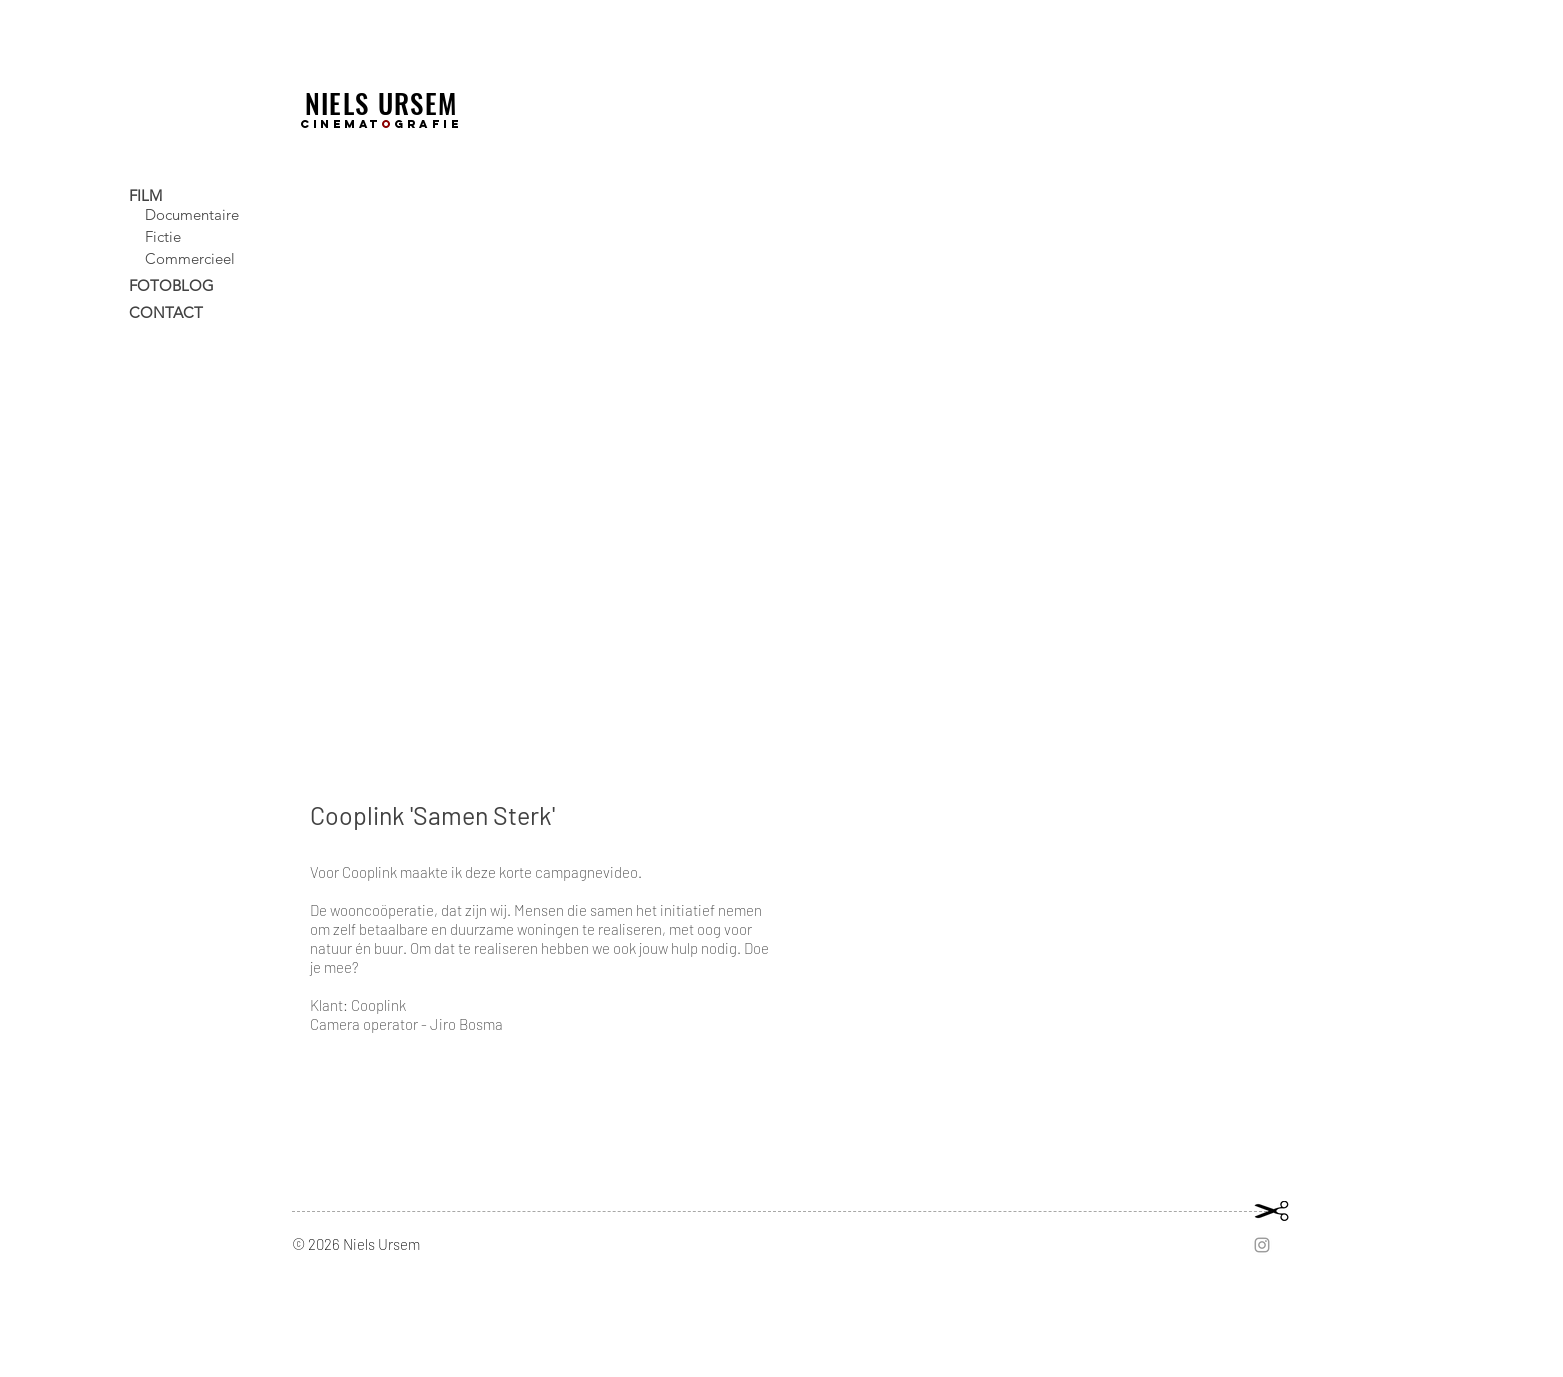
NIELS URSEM (381, 103)
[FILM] (208, 195)
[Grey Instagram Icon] (1262, 1245)
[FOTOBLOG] (208, 285)
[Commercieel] (216, 258)
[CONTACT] (208, 312)
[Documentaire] (216, 214)
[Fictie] (216, 236)
